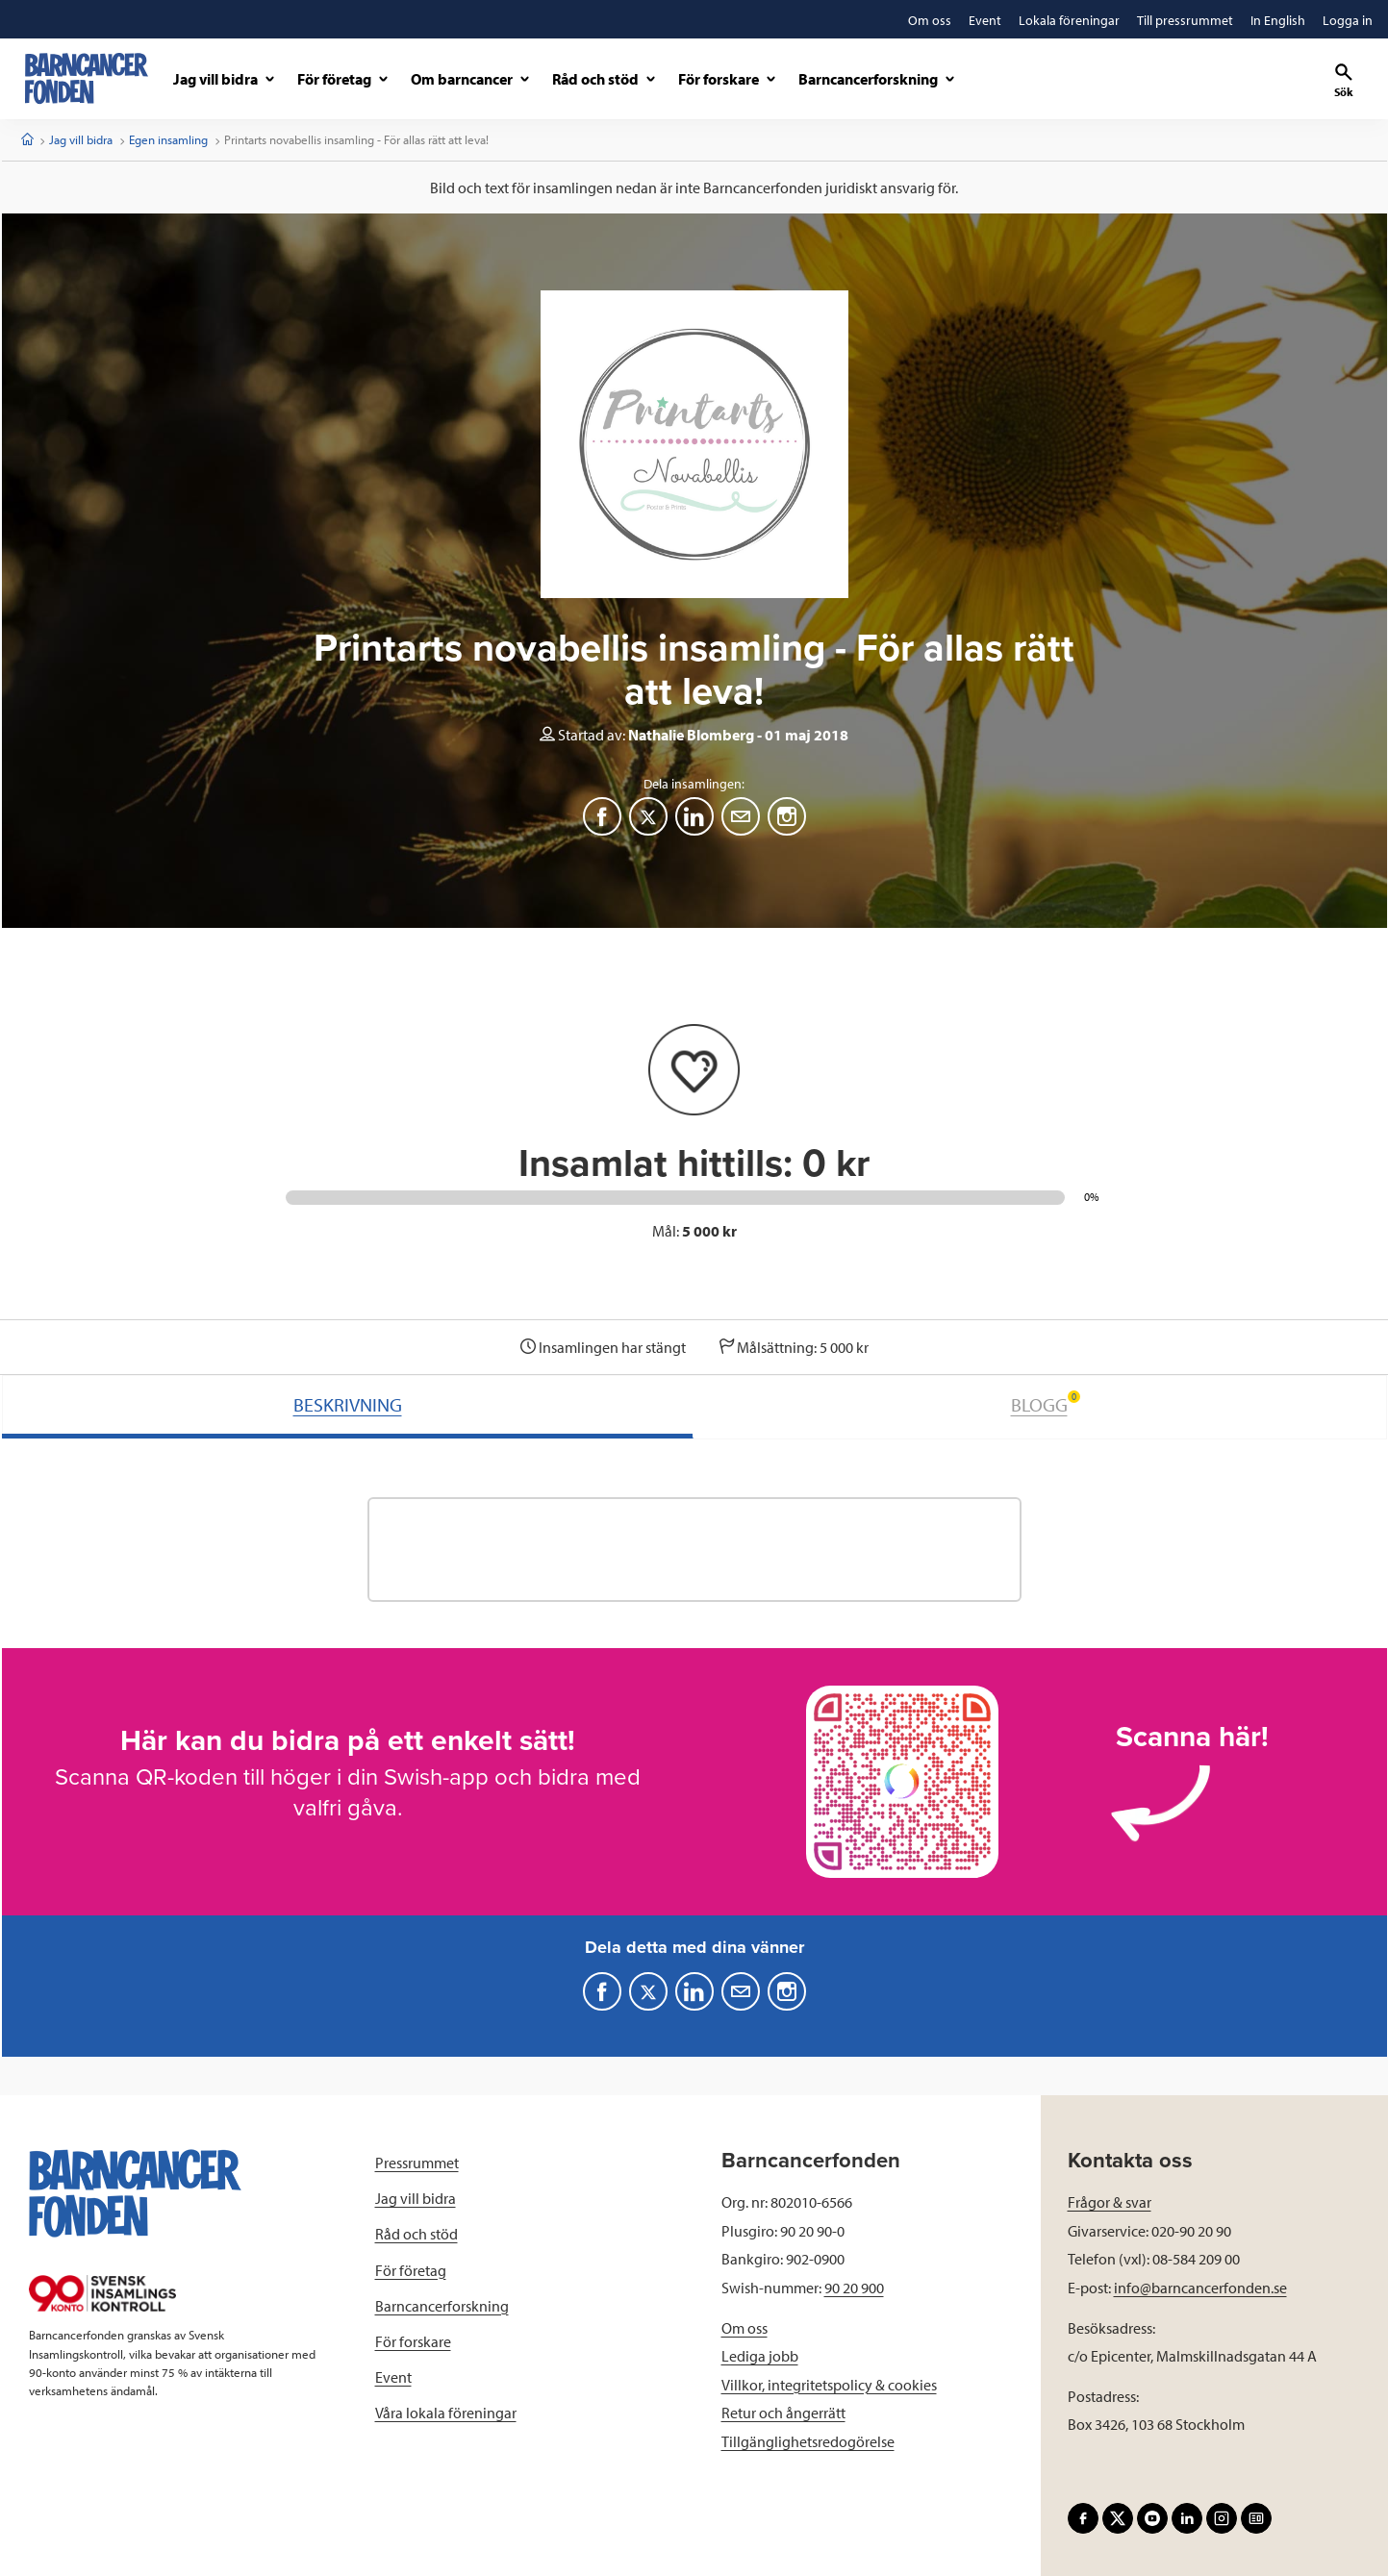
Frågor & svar (1109, 2202)
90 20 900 (854, 2287)
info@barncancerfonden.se (1200, 2287)
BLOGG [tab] (1045, 1403)
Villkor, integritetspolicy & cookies (829, 2384)
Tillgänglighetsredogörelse (808, 2441)
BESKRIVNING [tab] (347, 1404)
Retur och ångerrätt (783, 2412)
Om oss (744, 2328)
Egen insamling (168, 139)
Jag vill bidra (81, 139)
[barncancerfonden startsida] (86, 78)
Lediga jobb (759, 2355)
